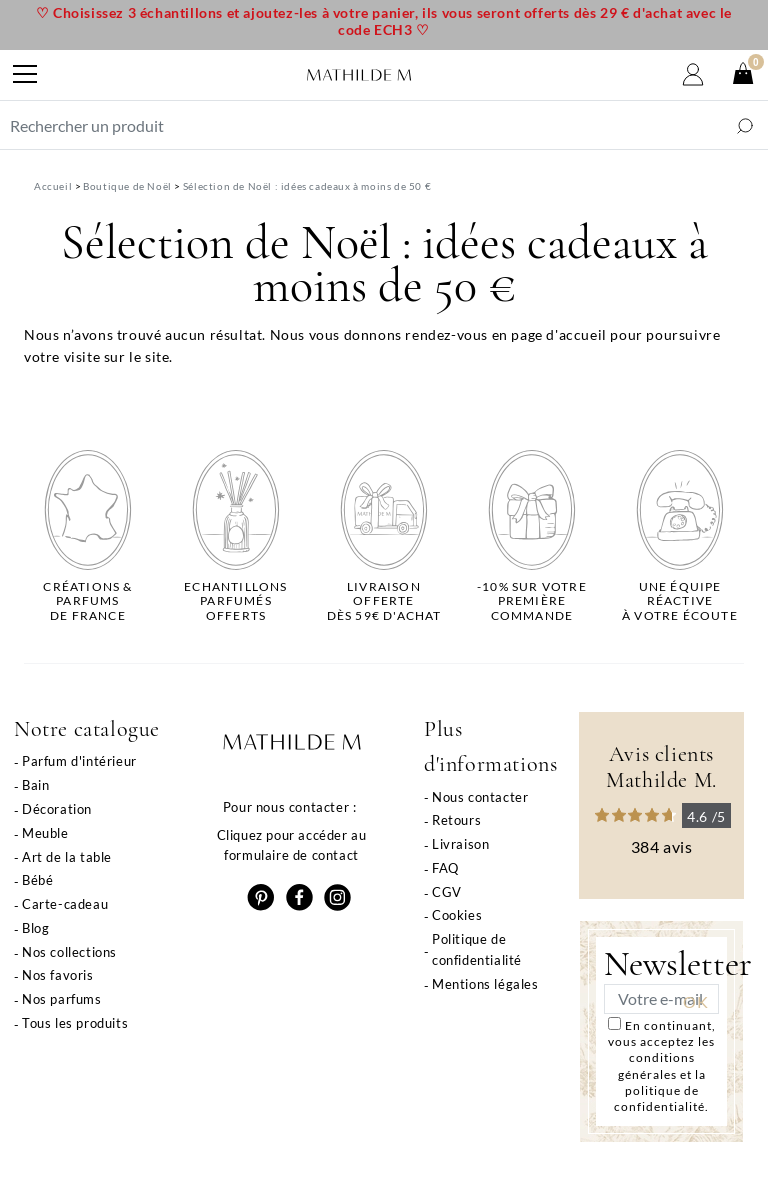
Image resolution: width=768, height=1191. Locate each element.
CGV (447, 892)
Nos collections (69, 952)
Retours (456, 820)
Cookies (457, 915)
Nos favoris (58, 975)
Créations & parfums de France (87, 601)
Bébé (37, 880)
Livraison (460, 844)
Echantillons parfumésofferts (235, 601)
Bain (35, 785)
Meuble (45, 833)
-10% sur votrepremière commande (532, 601)
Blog (35, 928)
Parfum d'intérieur (79, 761)
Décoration (57, 809)
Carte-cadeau (65, 904)
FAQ (445, 868)
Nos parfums (62, 999)
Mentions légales (485, 984)
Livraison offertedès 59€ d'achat (384, 601)
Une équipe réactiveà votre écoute (680, 601)
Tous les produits (75, 1023)
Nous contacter (480, 797)
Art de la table (67, 857)
